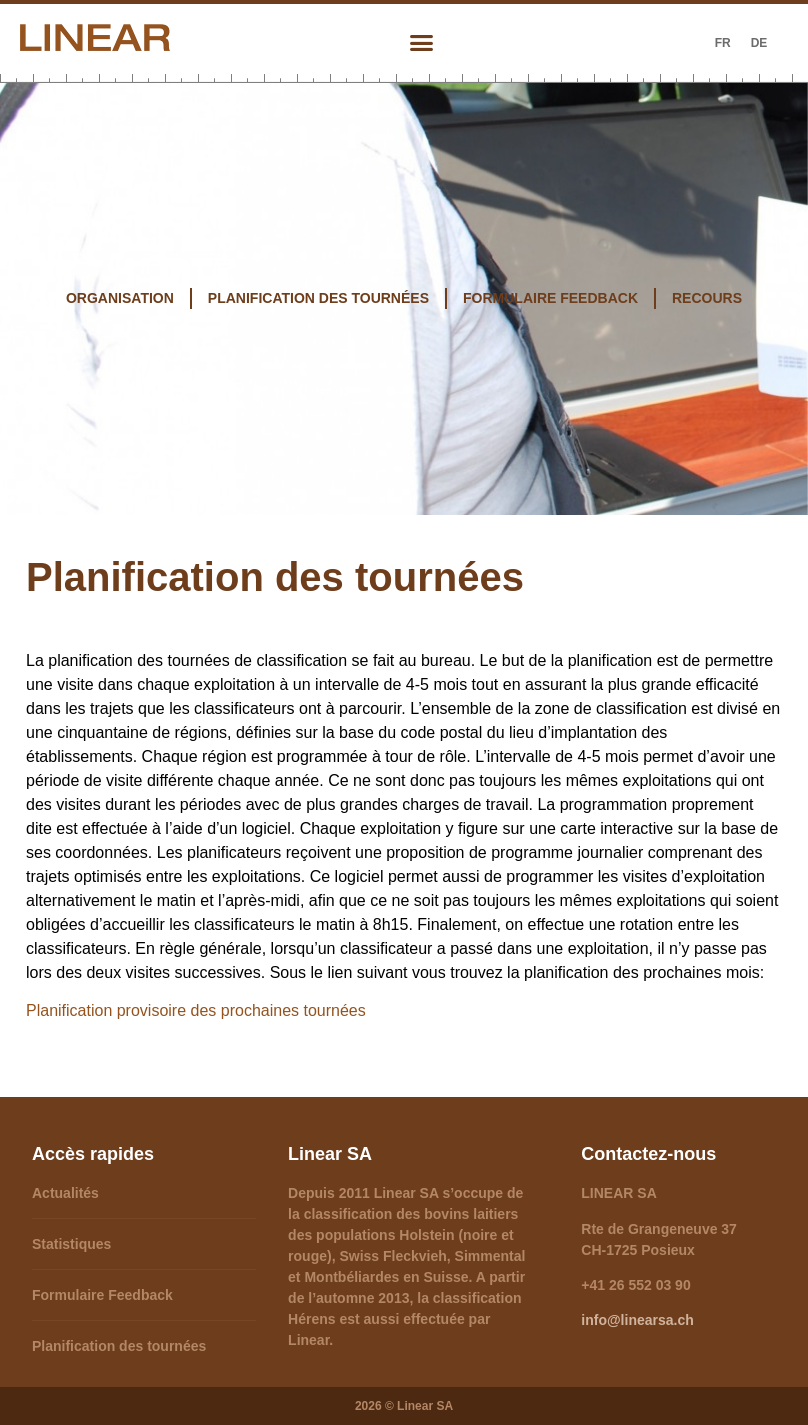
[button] (421, 43)
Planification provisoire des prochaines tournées (196, 1010)
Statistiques (71, 1244)
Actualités (65, 1193)
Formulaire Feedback (102, 1295)
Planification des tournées (119, 1346)
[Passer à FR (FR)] (723, 43)
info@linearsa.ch (637, 1320)
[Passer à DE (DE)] (759, 43)
